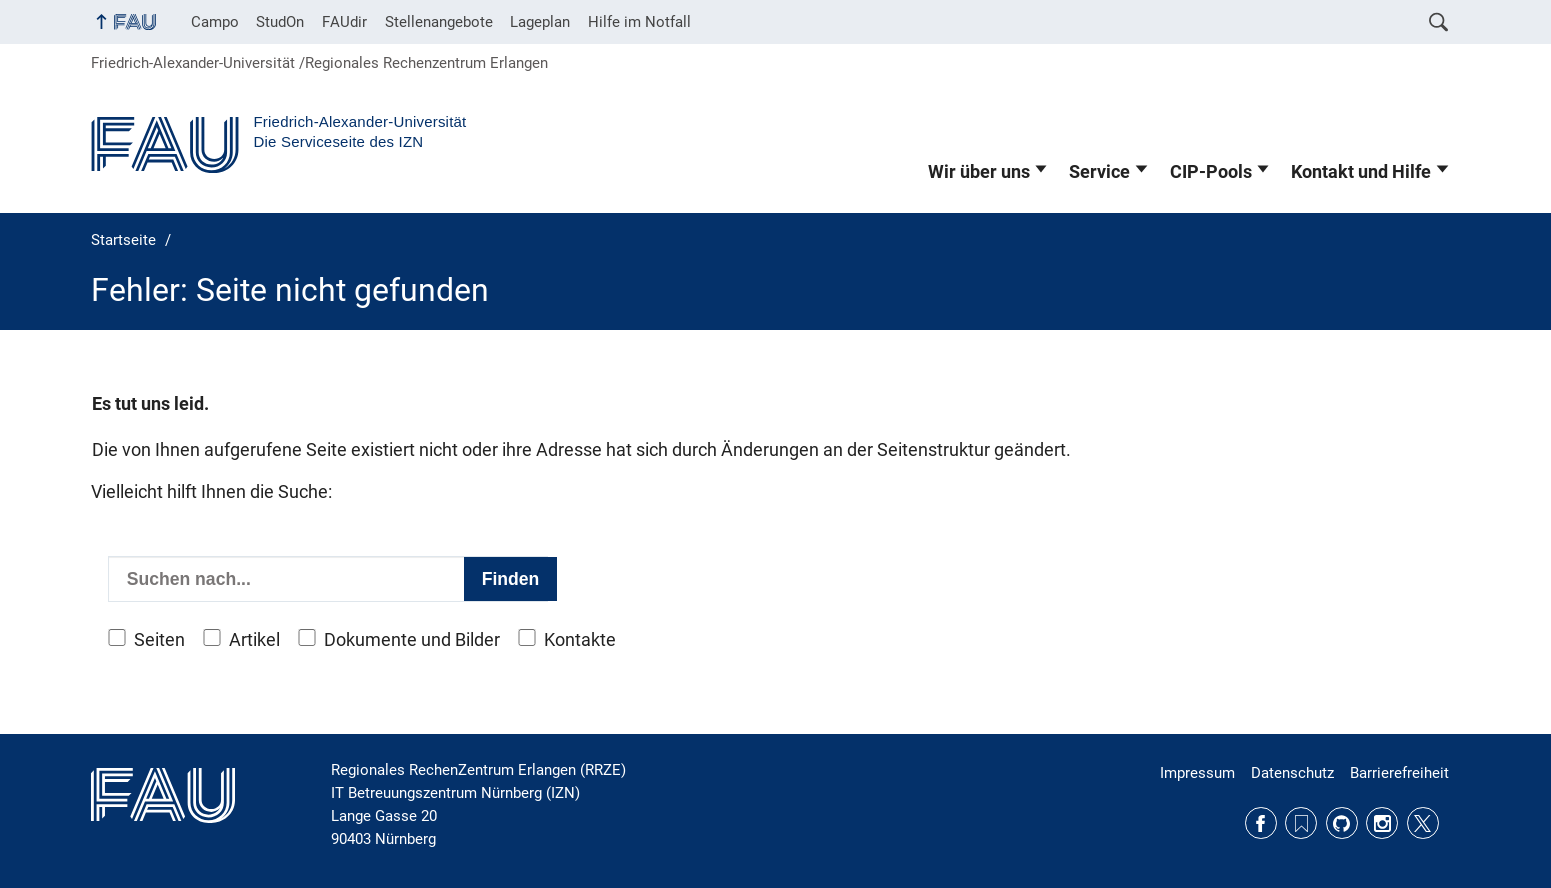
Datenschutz (1292, 773)
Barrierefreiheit (1399, 773)
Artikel (254, 640)
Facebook (1261, 823)
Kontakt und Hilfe (1361, 172)
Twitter (1423, 823)
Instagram (1382, 823)
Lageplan (540, 22)
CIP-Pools (1211, 172)
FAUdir (344, 22)
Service (1099, 172)
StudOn (280, 22)
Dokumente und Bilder (412, 640)
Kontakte (580, 640)
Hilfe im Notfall (639, 22)
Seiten (159, 640)
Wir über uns (979, 172)
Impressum (1197, 773)
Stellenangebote (439, 22)
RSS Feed (1301, 823)
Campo (215, 22)
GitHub (1342, 823)
